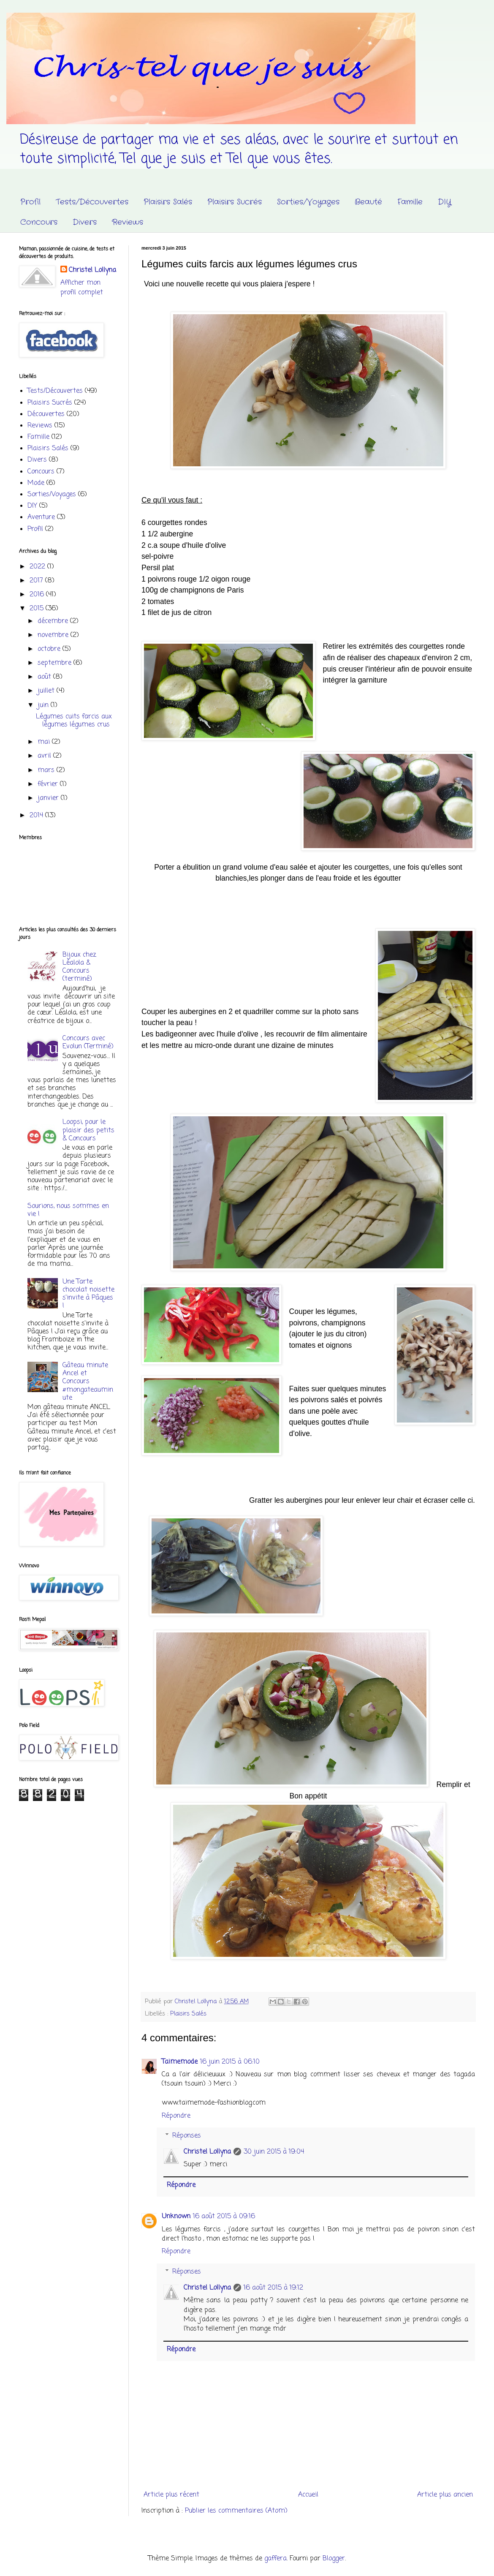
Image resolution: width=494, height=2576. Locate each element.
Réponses (186, 2136)
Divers (85, 222)
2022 (38, 567)
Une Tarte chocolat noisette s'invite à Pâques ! (88, 1294)
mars (47, 770)
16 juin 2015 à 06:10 (230, 2062)
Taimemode (180, 2062)
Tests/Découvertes (92, 201)
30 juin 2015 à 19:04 (274, 2152)
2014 (37, 816)
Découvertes (46, 414)
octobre (50, 649)
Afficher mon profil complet (81, 287)
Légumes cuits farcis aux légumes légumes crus (74, 721)
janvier (49, 798)
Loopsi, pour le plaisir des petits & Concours (88, 1130)
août (45, 677)
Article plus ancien (445, 2495)
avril (45, 756)
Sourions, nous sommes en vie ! (68, 1210)
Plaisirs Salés (168, 201)
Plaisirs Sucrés (234, 201)
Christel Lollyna (207, 2152)
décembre (54, 621)
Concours (38, 222)
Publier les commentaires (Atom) (236, 2511)
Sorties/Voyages (308, 201)
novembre (54, 635)
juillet (47, 691)
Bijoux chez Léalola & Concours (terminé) (79, 967)
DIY (444, 201)
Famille (410, 201)
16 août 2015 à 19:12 (273, 2288)
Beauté (368, 201)
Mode (35, 483)
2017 (37, 581)
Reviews (127, 222)
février (49, 784)
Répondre (176, 2116)
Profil (30, 201)
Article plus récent (171, 2495)
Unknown (176, 2216)
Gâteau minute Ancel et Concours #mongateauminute (87, 1381)
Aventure (41, 517)
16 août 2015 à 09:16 (224, 2216)
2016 (38, 595)
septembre (55, 663)
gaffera (275, 2559)
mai (45, 742)
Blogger (334, 2559)
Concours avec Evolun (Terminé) (88, 1043)
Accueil (308, 2495)
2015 (38, 609)
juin (44, 705)
